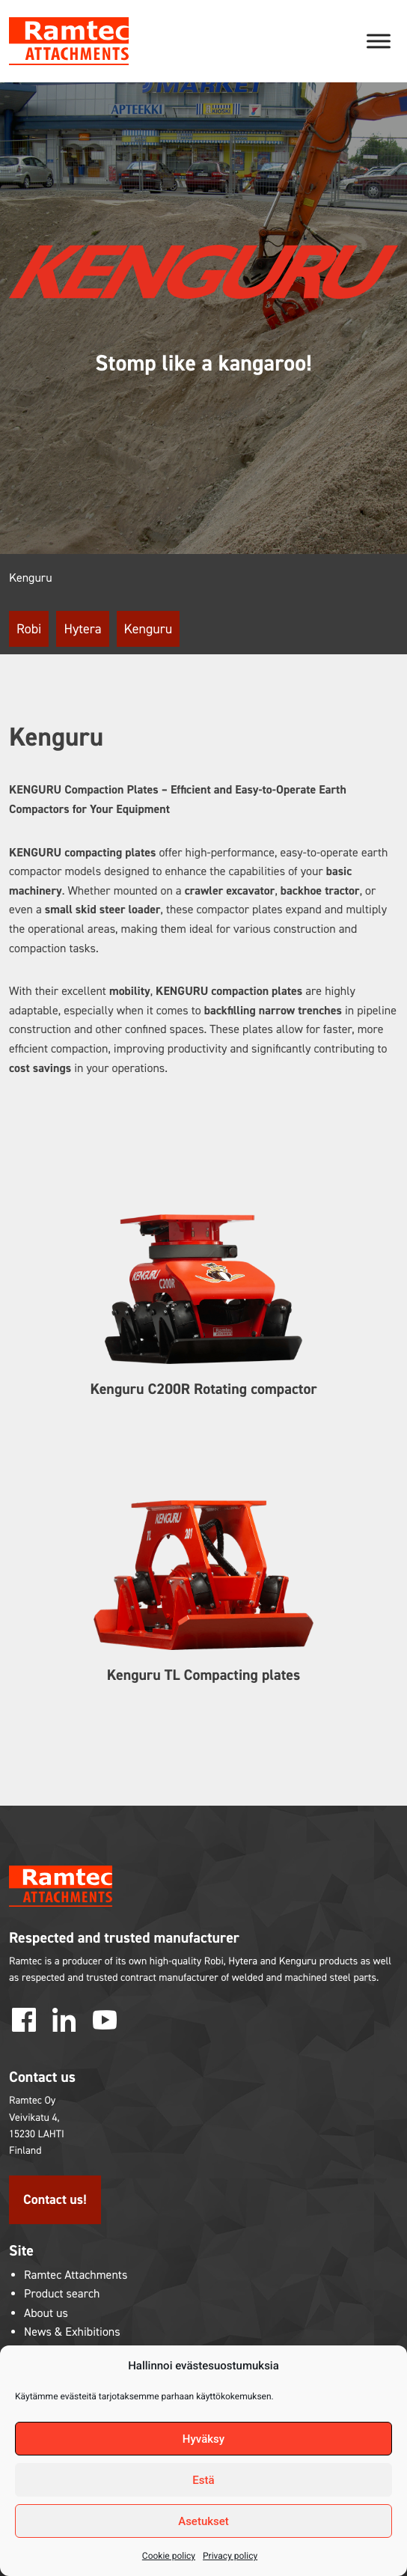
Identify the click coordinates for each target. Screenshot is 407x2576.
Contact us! (55, 2199)
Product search (62, 2294)
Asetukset (203, 2521)
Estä (203, 2480)
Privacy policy (230, 2556)
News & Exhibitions (72, 2332)
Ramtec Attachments (75, 2275)
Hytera (82, 629)
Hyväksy (203, 2439)
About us (46, 2313)
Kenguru (148, 629)
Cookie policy (168, 2556)
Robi (28, 629)
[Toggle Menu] (379, 41)
